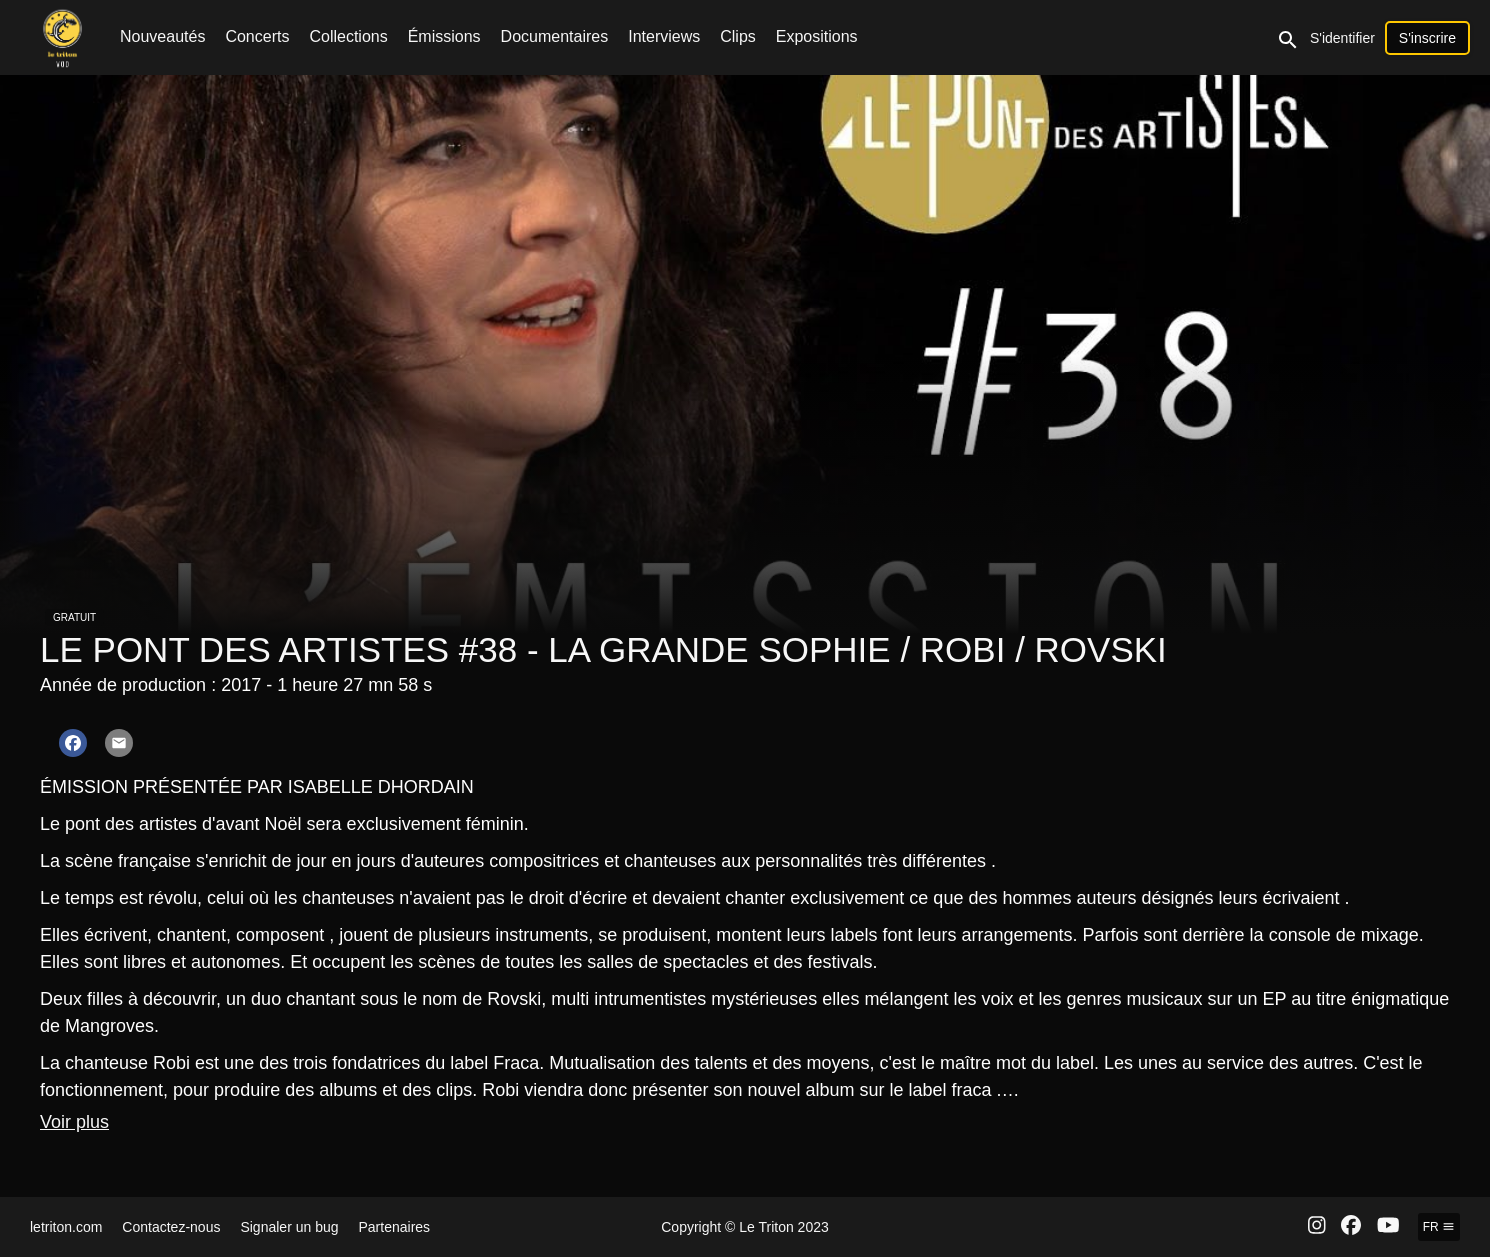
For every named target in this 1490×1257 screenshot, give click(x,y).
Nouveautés (162, 36)
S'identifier (1342, 38)
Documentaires (555, 36)
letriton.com (66, 1227)
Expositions (817, 36)
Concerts (257, 36)
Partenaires (395, 1227)
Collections (348, 36)
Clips (738, 36)
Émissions (444, 36)
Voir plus (74, 1122)
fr (1439, 1227)
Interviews (664, 36)
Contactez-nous (171, 1227)
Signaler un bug (289, 1227)
